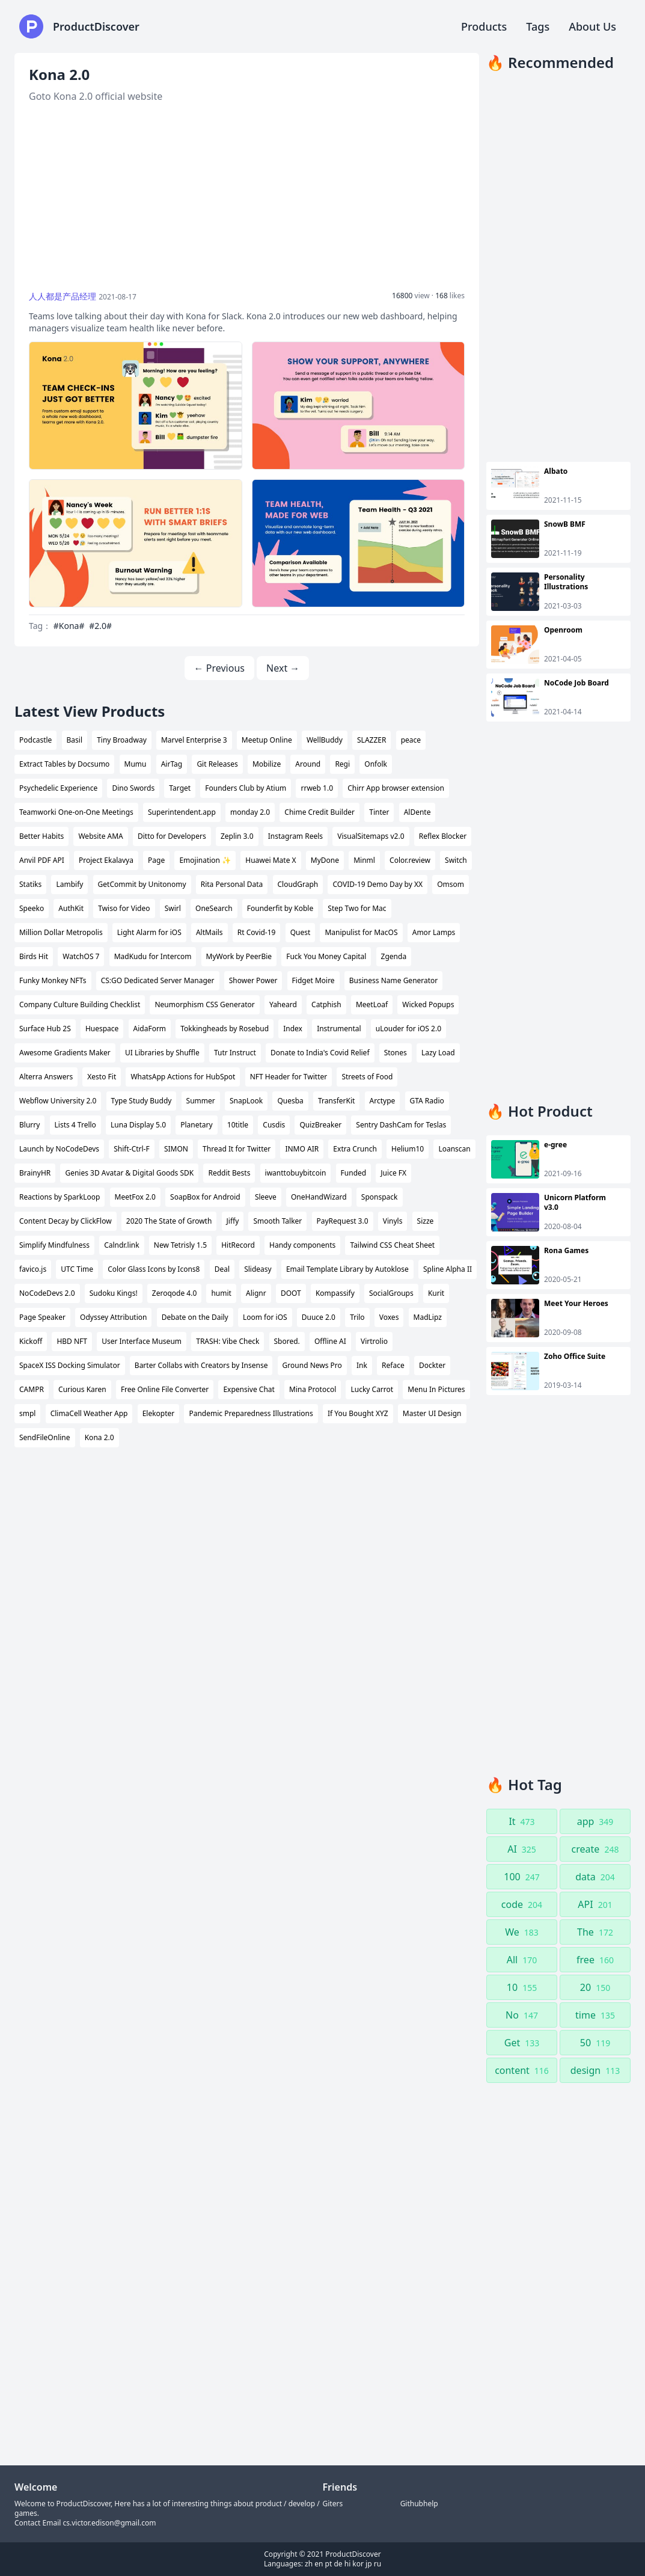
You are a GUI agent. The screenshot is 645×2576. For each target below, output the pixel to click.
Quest (300, 932)
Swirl (173, 908)
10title (237, 1125)
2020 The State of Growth (169, 1221)
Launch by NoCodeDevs (59, 1149)
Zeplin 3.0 (237, 836)
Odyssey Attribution (113, 1317)
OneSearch (214, 908)
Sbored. (287, 1341)
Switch (456, 860)
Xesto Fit (101, 1077)
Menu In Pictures (436, 1389)
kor (358, 2564)
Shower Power (253, 980)
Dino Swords (133, 788)
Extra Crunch (354, 1149)
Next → (282, 668)
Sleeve (266, 1197)
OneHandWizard (319, 1197)
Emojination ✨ (205, 860)
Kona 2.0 (99, 1437)
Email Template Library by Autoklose (347, 1269)
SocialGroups (391, 1293)
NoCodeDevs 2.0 (47, 1293)
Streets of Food (367, 1077)
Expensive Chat (248, 1389)
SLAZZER (371, 740)
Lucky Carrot (371, 1389)
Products (484, 26)
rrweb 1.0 (317, 788)
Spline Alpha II (447, 1269)
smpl (27, 1413)
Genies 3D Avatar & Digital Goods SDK (129, 1173)
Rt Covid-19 (256, 932)
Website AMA (100, 836)
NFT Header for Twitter (289, 1077)
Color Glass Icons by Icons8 (154, 1269)
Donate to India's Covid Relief (320, 1052)
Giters (333, 2504)
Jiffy (233, 1221)
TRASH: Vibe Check (227, 1341)
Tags (537, 26)
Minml (364, 860)
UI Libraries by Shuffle (162, 1052)
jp (368, 2564)
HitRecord (238, 1245)
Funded (354, 1173)
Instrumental (339, 1028)
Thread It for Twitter (237, 1149)
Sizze (425, 1221)
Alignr (256, 1293)
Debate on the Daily (195, 1317)
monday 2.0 (250, 812)
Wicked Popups (428, 1004)
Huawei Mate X (270, 860)
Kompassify (335, 1293)
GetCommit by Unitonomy (142, 884)
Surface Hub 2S (45, 1028)
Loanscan (454, 1149)
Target (180, 788)
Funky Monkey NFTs (53, 980)
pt (328, 2564)
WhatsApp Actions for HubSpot (182, 1077)
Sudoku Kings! (114, 1293)
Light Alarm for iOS (149, 932)
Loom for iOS (265, 1317)
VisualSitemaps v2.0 (370, 836)
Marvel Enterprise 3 (194, 740)
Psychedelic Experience (58, 788)
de (338, 2564)
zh (309, 2564)
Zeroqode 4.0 (174, 1293)
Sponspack (379, 1197)
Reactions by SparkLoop (59, 1197)
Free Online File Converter (165, 1389)
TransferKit (336, 1101)
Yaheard (283, 1004)
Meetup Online (267, 740)
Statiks (30, 884)
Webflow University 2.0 (57, 1101)
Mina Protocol (312, 1389)
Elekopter (158, 1413)
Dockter (432, 1365)
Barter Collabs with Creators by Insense (201, 1365)
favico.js (32, 1269)
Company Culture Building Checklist (79, 1004)
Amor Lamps (434, 932)
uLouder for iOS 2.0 (408, 1028)
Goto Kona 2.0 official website (95, 96)
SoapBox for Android (205, 1197)
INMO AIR (302, 1149)
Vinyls (393, 1221)
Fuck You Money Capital (326, 956)
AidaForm (150, 1028)
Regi (342, 764)
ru (377, 2564)
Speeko (31, 908)
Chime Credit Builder (319, 812)
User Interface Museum (142, 1341)
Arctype (383, 1101)
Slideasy (258, 1269)
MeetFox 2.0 (135, 1197)
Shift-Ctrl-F (132, 1149)
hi (347, 2564)
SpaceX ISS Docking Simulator (69, 1365)
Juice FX (393, 1173)
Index (292, 1028)
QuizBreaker (320, 1125)
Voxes (389, 1317)
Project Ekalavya (106, 860)
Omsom (450, 884)
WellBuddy (325, 740)
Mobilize (266, 764)
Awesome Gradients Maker (65, 1052)
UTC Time (77, 1269)
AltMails (209, 932)
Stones (395, 1052)
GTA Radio (427, 1101)
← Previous (219, 668)
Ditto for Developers (172, 836)
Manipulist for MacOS (361, 932)
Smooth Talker (277, 1221)
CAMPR (31, 1389)
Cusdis (274, 1125)
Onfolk (375, 764)
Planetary (196, 1125)
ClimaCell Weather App (89, 1413)
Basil (74, 740)
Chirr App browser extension (395, 788)
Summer (200, 1101)
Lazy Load (438, 1052)
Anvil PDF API (41, 860)
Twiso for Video (124, 908)
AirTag (172, 764)
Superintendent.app (182, 812)
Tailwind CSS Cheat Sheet (392, 1245)
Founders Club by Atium (245, 788)
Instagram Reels (295, 836)
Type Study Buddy (141, 1101)
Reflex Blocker (443, 836)
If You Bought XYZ (358, 1413)
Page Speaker (42, 1317)
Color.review (410, 860)
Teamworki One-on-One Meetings (76, 812)
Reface (393, 1365)
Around (307, 764)
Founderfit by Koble (280, 908)
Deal (222, 1269)
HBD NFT (72, 1341)
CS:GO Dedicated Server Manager (158, 980)
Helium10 (407, 1149)
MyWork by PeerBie (239, 956)
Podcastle (35, 740)
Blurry (29, 1125)
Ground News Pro (312, 1365)
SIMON (176, 1149)
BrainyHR (34, 1173)
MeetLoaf (372, 1004)
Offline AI (330, 1341)
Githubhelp (419, 2504)
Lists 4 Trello (75, 1125)
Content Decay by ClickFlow (65, 1221)
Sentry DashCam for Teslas (401, 1125)
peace (411, 740)
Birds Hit (33, 956)
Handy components (302, 1245)
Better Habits (41, 836)
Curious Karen (82, 1389)
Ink (361, 1365)
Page (156, 860)
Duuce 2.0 (318, 1317)
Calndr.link (121, 1245)
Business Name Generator (393, 980)
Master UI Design (432, 1413)
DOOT (291, 1293)
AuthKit (71, 908)
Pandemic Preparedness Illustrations (251, 1413)
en (318, 2564)
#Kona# (69, 625)
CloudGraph (298, 884)
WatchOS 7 (81, 956)
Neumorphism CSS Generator (204, 1004)
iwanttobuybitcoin (295, 1173)
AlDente (417, 812)
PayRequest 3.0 (342, 1221)
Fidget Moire (313, 980)
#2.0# (100, 625)
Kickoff (30, 1341)
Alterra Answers (46, 1077)
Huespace (101, 1028)
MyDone (325, 860)
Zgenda (394, 956)
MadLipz (428, 1317)
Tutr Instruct (235, 1052)
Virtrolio (374, 1341)
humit (221, 1293)
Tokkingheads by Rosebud (224, 1028)
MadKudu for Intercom (153, 956)
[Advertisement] (247, 197)
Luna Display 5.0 (138, 1125)
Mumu (135, 764)
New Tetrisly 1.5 (180, 1245)
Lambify (69, 884)
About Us (592, 26)
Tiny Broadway (122, 740)
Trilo (357, 1317)
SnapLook (246, 1101)
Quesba (290, 1101)
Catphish (326, 1004)
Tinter (379, 812)
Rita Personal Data (232, 884)
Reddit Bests (229, 1173)
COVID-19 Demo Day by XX (377, 884)
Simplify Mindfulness (54, 1245)
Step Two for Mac (357, 908)
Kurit (436, 1293)
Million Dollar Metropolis (61, 932)
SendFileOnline (44, 1437)
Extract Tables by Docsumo (64, 764)
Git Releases (217, 764)
